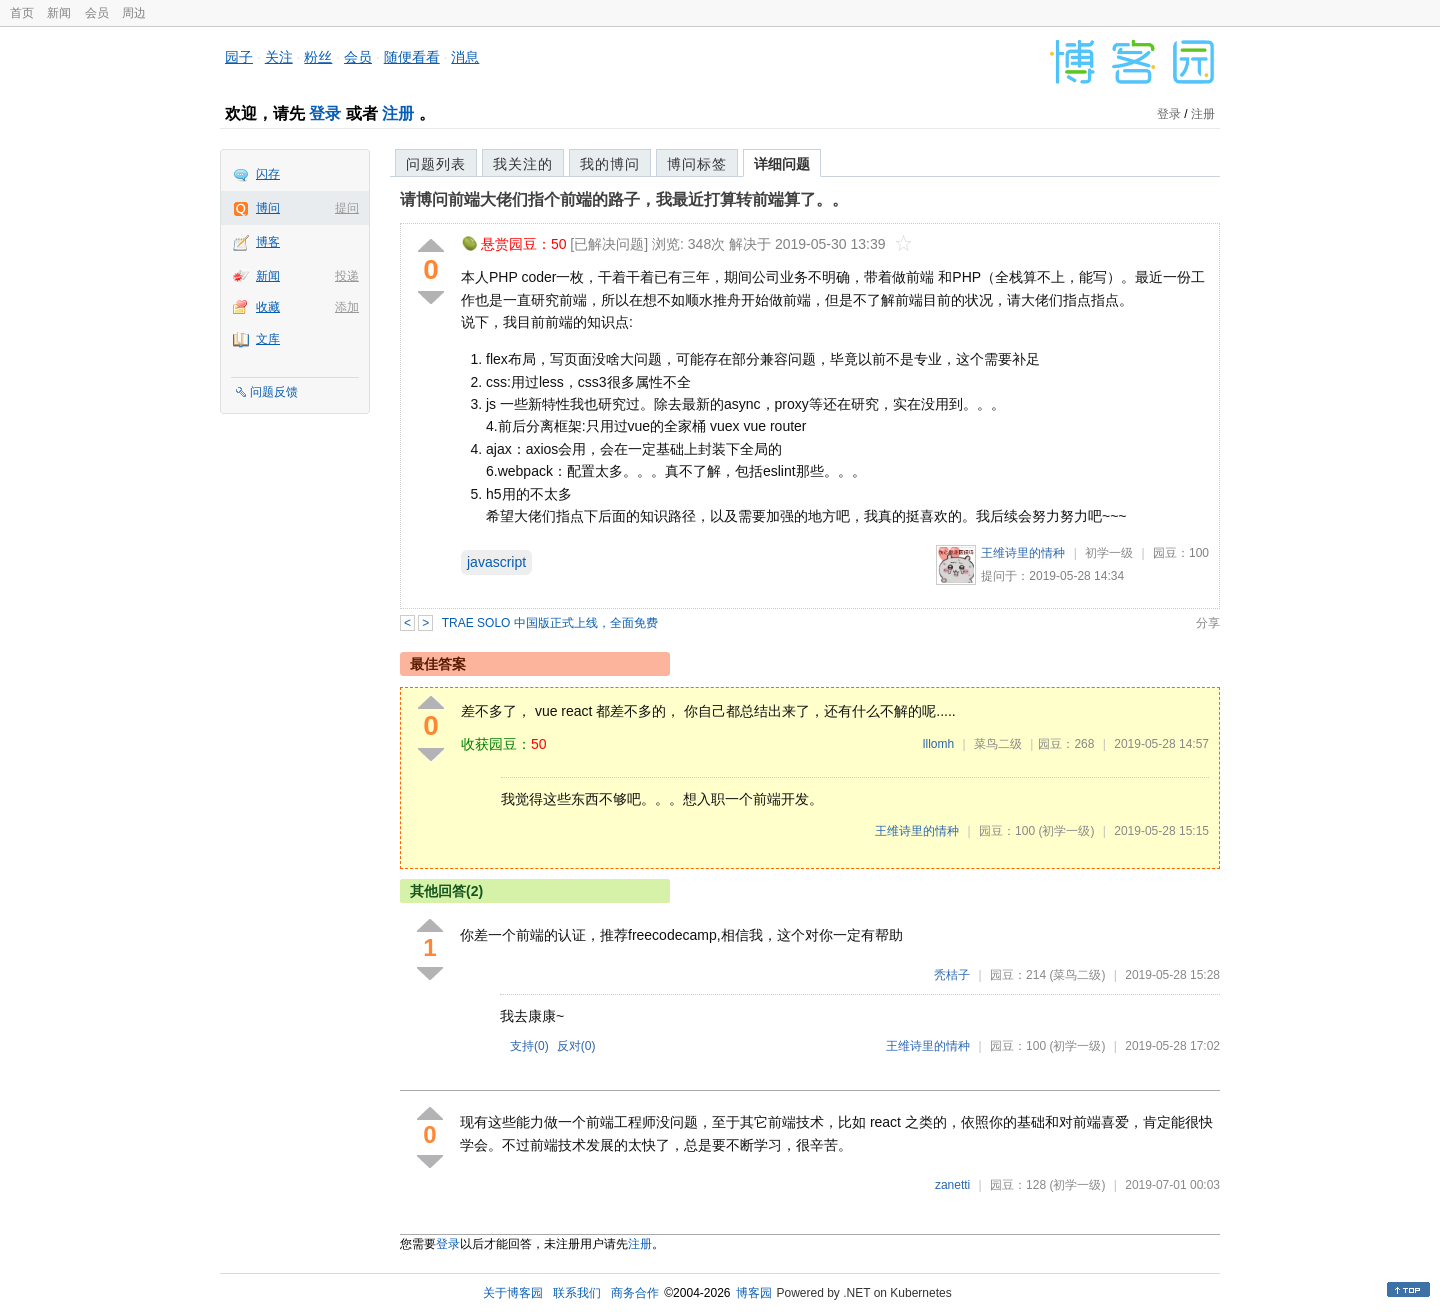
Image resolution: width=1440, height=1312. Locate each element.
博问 (268, 208)
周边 (134, 13)
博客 (268, 242)
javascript (496, 562)
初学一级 (1109, 553)
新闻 (59, 13)
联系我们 (577, 1293)
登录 (325, 113)
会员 (97, 13)
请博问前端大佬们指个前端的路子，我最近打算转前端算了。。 (624, 199)
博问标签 (697, 164)
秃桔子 (952, 975)
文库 (268, 339)
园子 (239, 57)
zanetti (952, 1185)
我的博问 (610, 164)
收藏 (268, 307)
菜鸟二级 (998, 744)
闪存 (268, 174)
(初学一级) (1066, 831)
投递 (347, 276)
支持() (529, 1046)
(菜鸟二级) (1077, 975)
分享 (1208, 623)
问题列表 (436, 164)
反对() (576, 1046)
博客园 (754, 1293)
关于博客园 (513, 1293)
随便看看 (412, 57)
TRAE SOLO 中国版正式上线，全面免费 (550, 623)
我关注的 (523, 164)
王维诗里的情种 (1023, 553)
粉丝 (318, 57)
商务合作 (635, 1293)
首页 (22, 13)
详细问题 (782, 164)
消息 (465, 57)
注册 (398, 113)
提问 (347, 208)
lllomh (938, 744)
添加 (347, 307)
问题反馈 (274, 392)
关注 (279, 57)
